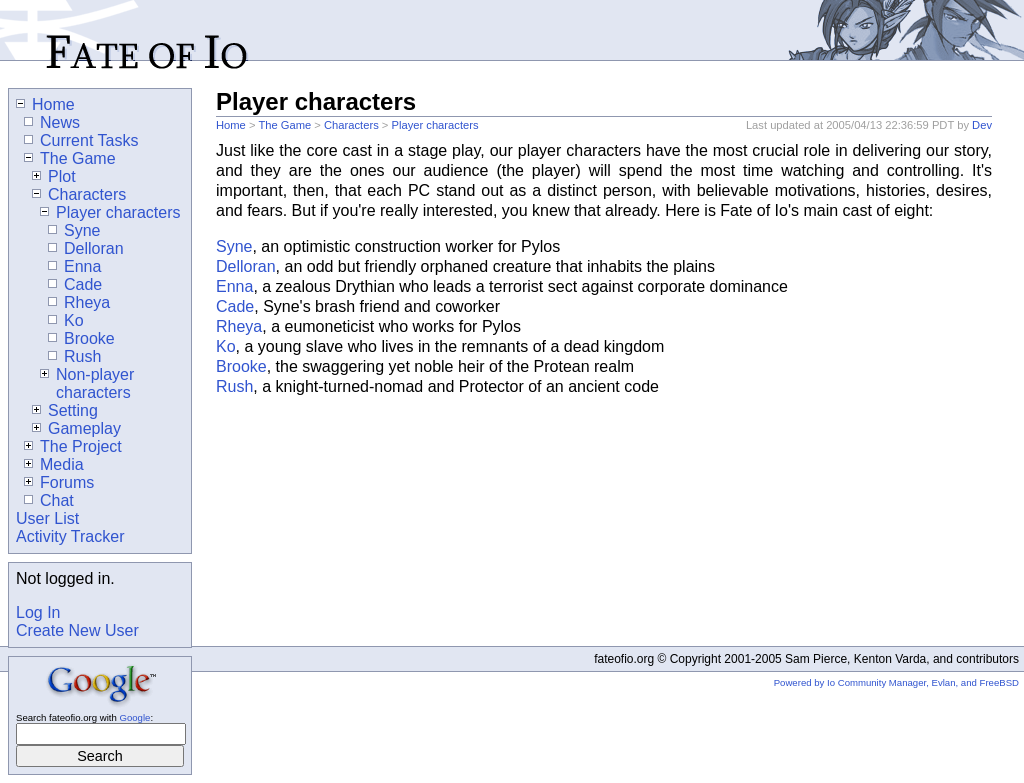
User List (47, 518)
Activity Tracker (70, 536)
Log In (38, 612)
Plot (54, 176)
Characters (351, 125)
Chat (49, 500)
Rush (234, 386)
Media (54, 464)
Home (231, 125)
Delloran (246, 266)
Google (134, 717)
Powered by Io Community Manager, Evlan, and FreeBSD (896, 682)
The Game (284, 125)
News (52, 122)
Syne (234, 246)
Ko (226, 346)
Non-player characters (87, 383)
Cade (235, 306)
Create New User (77, 630)
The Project (73, 446)
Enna (234, 286)
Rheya (239, 326)
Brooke (241, 366)
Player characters (434, 125)
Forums (59, 482)
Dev (982, 125)
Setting (65, 410)
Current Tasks (81, 140)
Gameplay (76, 428)
